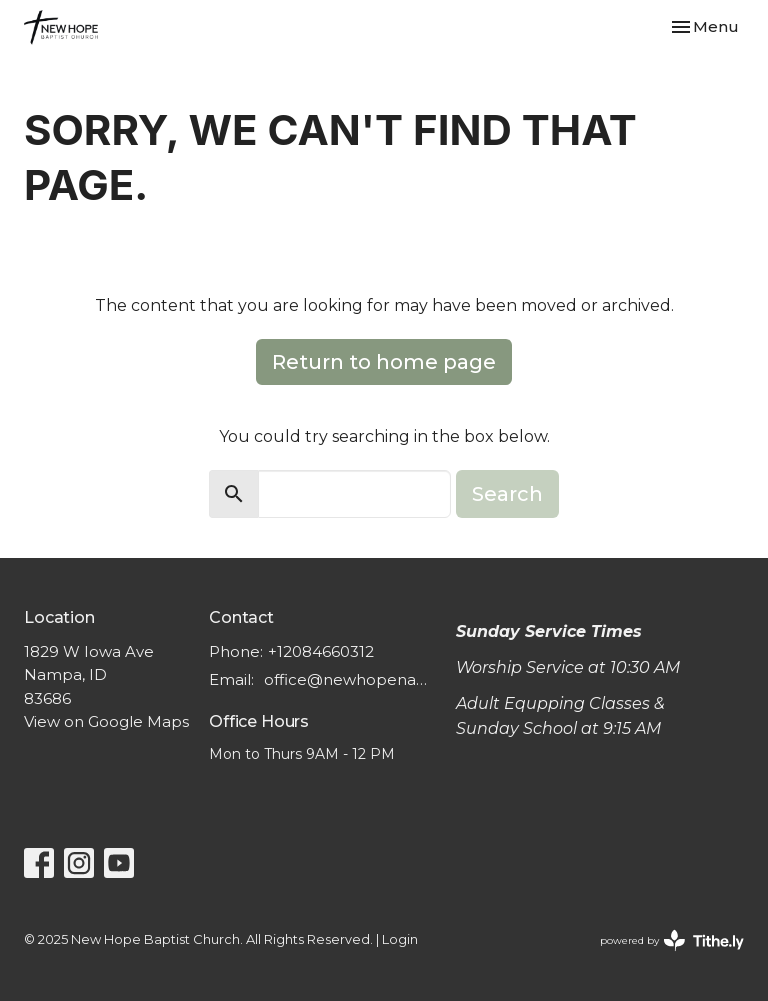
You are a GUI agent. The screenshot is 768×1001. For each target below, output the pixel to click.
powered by (672, 940)
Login (400, 939)
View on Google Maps (106, 721)
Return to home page (384, 362)
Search (507, 494)
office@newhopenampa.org (350, 679)
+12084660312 (321, 651)
